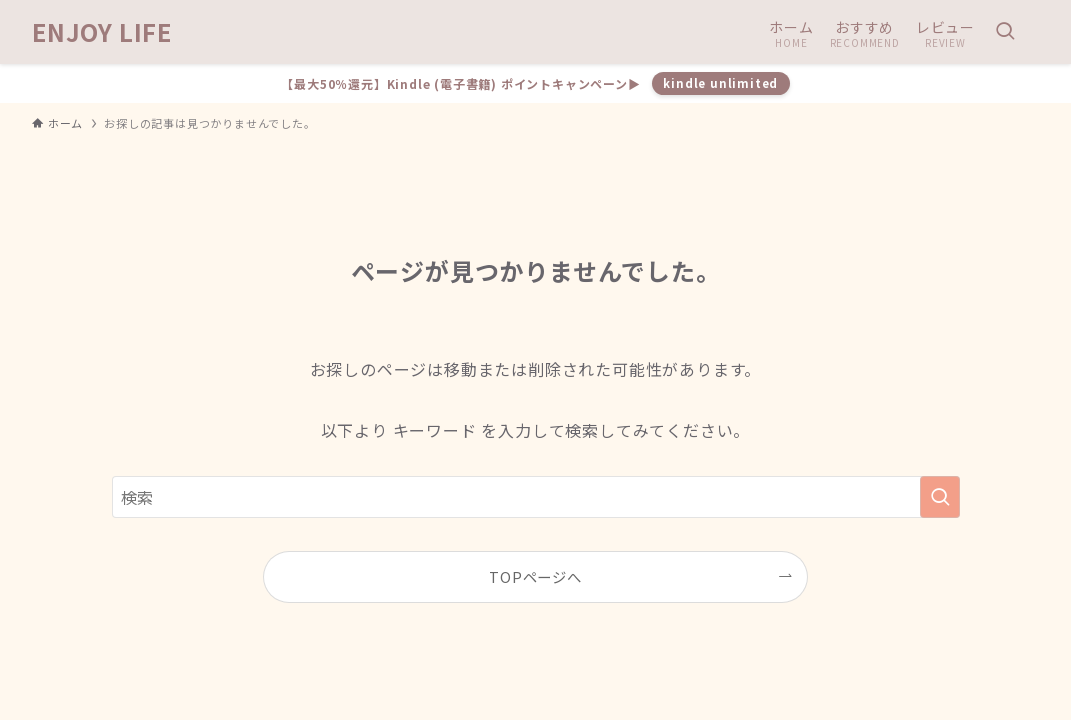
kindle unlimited (720, 83)
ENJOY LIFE (102, 32)
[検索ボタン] (1005, 32)
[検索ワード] (536, 497)
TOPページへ (535, 576)
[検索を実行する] (940, 497)
